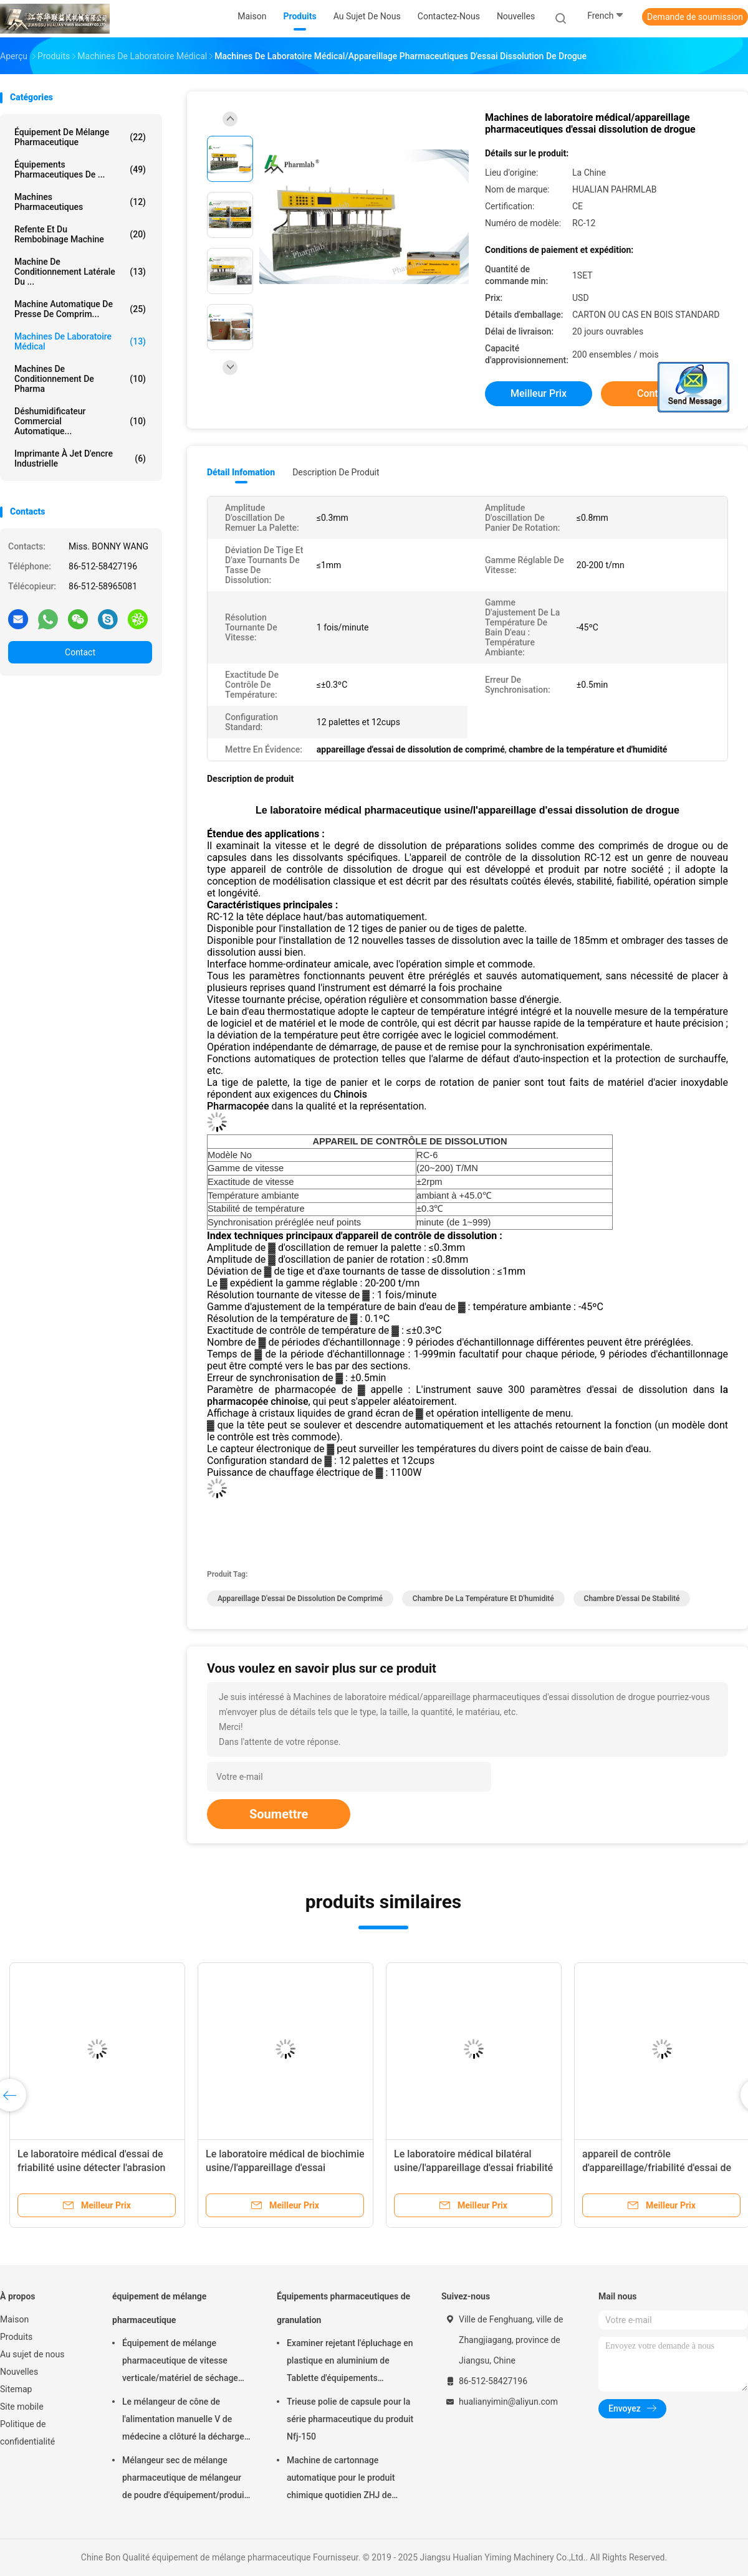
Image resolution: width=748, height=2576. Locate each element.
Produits (16, 2337)
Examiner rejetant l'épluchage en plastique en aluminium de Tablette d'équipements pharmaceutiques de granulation (350, 2362)
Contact (80, 652)
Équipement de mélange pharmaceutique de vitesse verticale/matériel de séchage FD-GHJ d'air (180, 2362)
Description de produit (335, 472)
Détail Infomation (241, 472)
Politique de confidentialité (27, 2432)
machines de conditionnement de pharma (80, 379)
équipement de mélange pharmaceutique (80, 137)
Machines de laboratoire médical (80, 341)
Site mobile (22, 2407)
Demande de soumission (695, 17)
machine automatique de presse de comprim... (80, 309)
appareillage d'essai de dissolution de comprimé (300, 1598)
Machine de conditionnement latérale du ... (80, 272)
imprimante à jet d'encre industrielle (80, 458)
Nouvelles (19, 2372)
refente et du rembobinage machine (80, 234)
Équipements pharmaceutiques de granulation (343, 2308)
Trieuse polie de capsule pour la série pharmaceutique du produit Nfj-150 (350, 2419)
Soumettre (278, 1814)
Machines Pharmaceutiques (80, 202)
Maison (14, 2319)
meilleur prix (539, 393)
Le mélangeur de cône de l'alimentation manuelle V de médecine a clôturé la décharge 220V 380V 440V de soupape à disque (183, 2421)
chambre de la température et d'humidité (483, 1598)
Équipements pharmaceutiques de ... (80, 169)
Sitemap (16, 2389)
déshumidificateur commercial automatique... (80, 421)
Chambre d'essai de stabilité (632, 1598)
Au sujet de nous (32, 2354)
